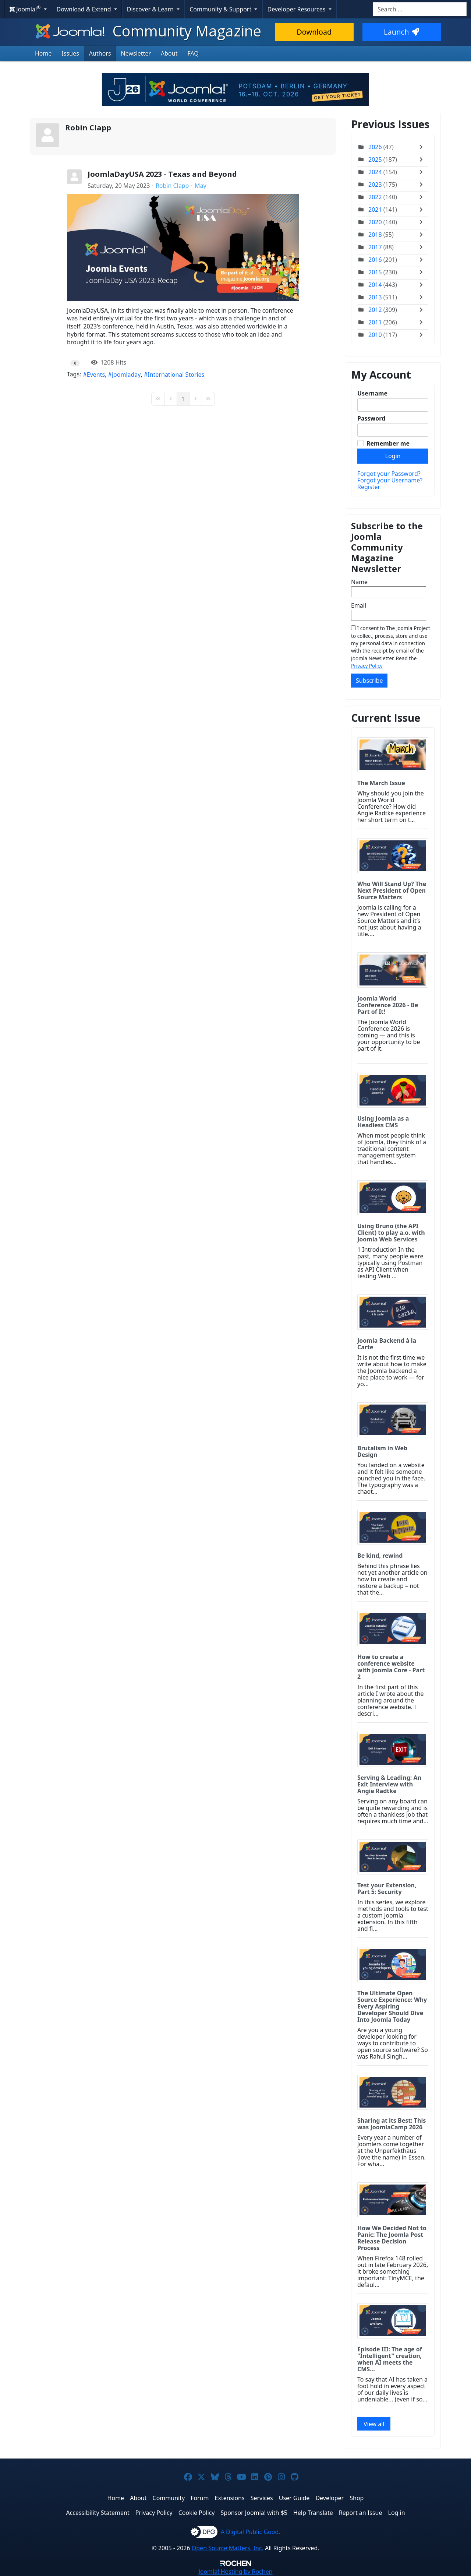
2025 (375, 159)
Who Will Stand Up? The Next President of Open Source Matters (391, 890)
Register (368, 487)
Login (393, 456)
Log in (396, 2513)
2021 (375, 209)
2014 (375, 285)
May (200, 186)
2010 (375, 335)
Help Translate (313, 2513)
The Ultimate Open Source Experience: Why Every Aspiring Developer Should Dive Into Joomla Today (392, 2006)
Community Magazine (147, 31)
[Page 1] (183, 399)
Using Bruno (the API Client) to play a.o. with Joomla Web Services (391, 1232)
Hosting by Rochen (235, 2572)
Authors (100, 53)
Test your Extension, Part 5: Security (387, 1888)
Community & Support (221, 9)
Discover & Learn (151, 9)
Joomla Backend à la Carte (386, 1343)
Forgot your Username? (389, 480)
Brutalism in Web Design (382, 1451)
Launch (401, 32)
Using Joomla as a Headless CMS (383, 1121)
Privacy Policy (367, 665)
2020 (375, 222)
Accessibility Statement (97, 2513)
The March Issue (381, 783)
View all (374, 2424)
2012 (375, 310)
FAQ (192, 53)
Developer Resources (297, 9)
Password (371, 418)
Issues (70, 53)
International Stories (176, 375)
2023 (375, 184)
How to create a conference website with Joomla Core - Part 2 (391, 1667)
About (169, 53)
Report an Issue (360, 2513)
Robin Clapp (88, 128)
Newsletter (136, 53)
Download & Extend (85, 9)
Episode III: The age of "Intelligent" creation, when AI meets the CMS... (389, 2359)
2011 (375, 322)
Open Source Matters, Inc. (227, 2548)
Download (314, 32)
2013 (375, 297)
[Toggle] (422, 147)
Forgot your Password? (389, 474)
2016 (375, 260)
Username (372, 393)
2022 (375, 197)
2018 (375, 235)
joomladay (126, 375)
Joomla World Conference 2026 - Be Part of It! (387, 1005)
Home (43, 53)
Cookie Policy (196, 2513)
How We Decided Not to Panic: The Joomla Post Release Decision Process (391, 2238)
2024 (375, 172)
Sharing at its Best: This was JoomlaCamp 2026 (391, 2123)
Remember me (388, 443)
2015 (375, 272)
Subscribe (369, 680)
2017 (375, 247)
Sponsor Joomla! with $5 (254, 2513)
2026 (375, 147)
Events (96, 375)
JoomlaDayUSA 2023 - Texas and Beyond (162, 174)
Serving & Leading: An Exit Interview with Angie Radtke (389, 1784)
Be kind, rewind (380, 1555)
